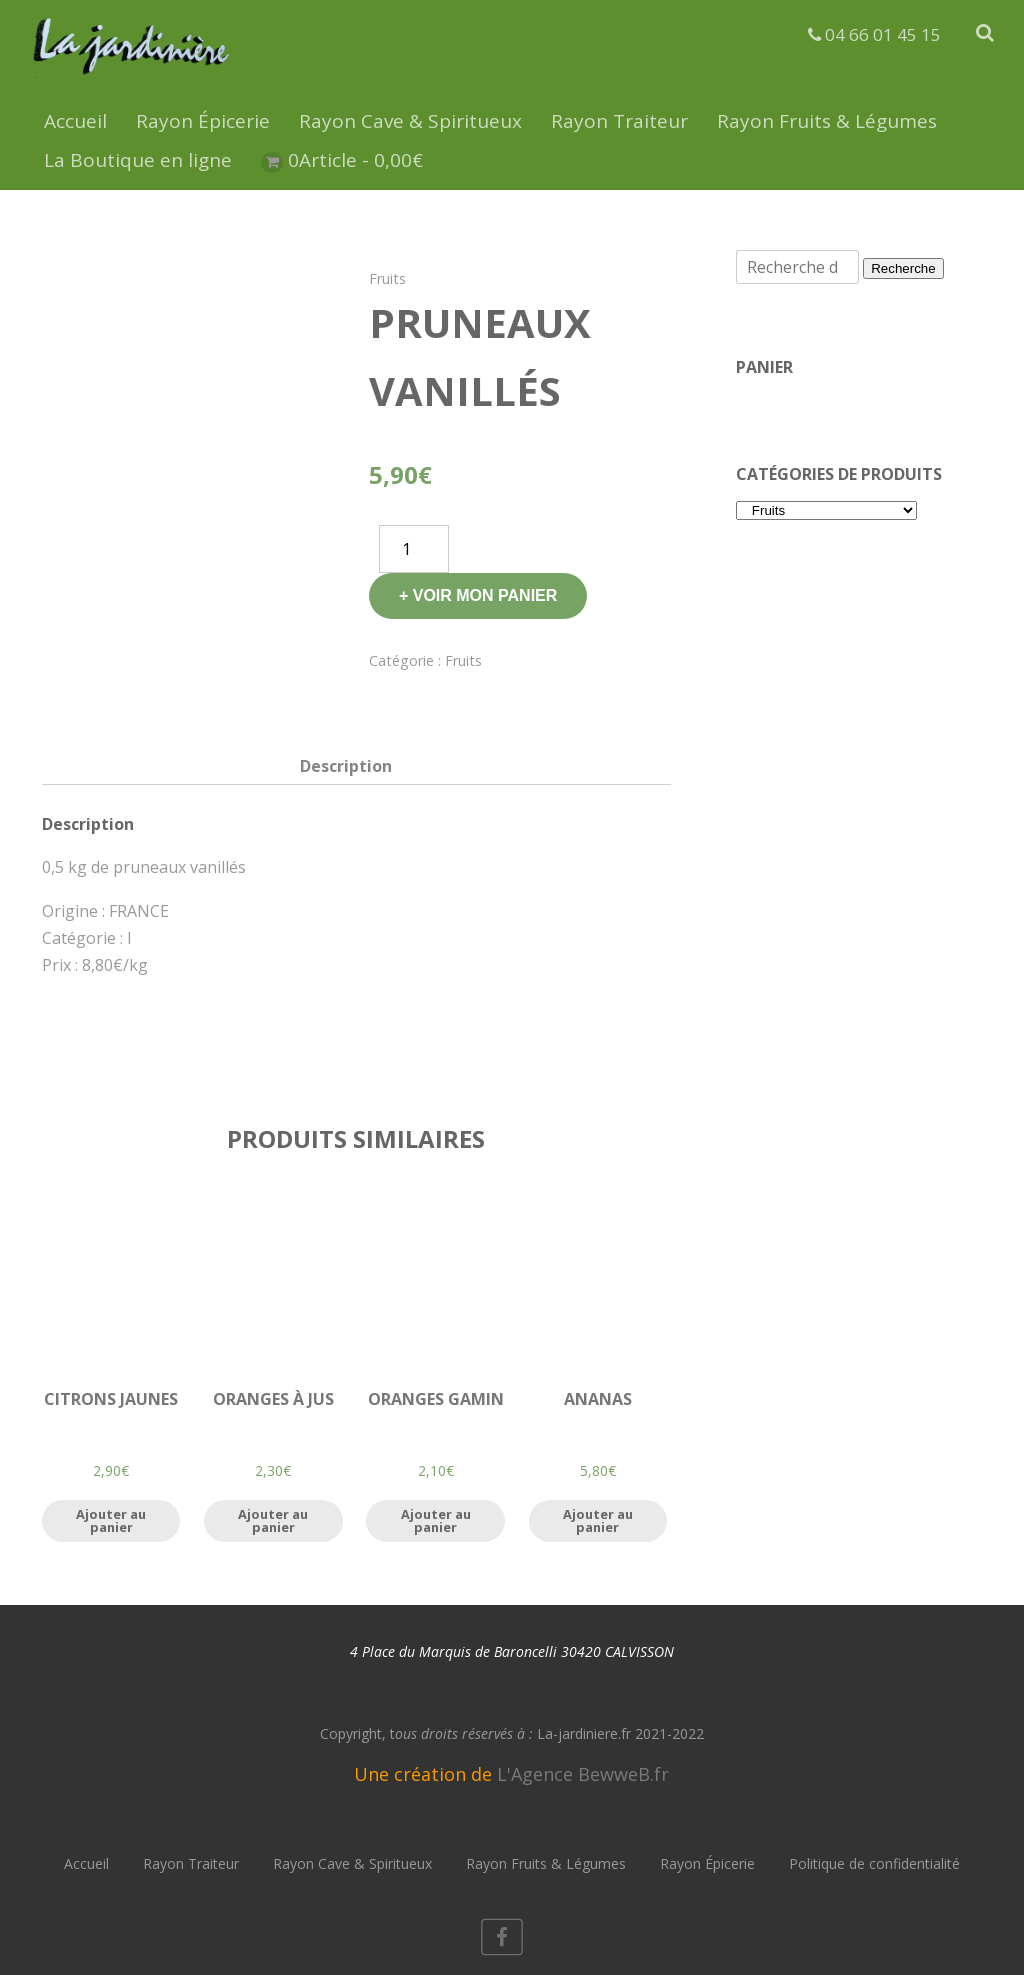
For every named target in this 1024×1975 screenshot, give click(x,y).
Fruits (387, 278)
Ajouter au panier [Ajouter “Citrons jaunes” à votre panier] (111, 1520)
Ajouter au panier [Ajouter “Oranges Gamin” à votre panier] (436, 1520)
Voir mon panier (485, 595)
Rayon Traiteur (619, 121)
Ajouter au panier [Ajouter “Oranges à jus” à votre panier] (273, 1520)
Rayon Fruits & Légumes (827, 121)
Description (346, 766)
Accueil (75, 121)
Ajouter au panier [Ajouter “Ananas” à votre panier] (598, 1520)
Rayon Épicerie (203, 121)
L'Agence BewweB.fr (583, 1774)
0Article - (355, 160)
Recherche (903, 268)
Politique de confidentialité (874, 1863)
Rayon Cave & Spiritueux (410, 121)
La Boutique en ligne (138, 160)
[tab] (346, 766)
